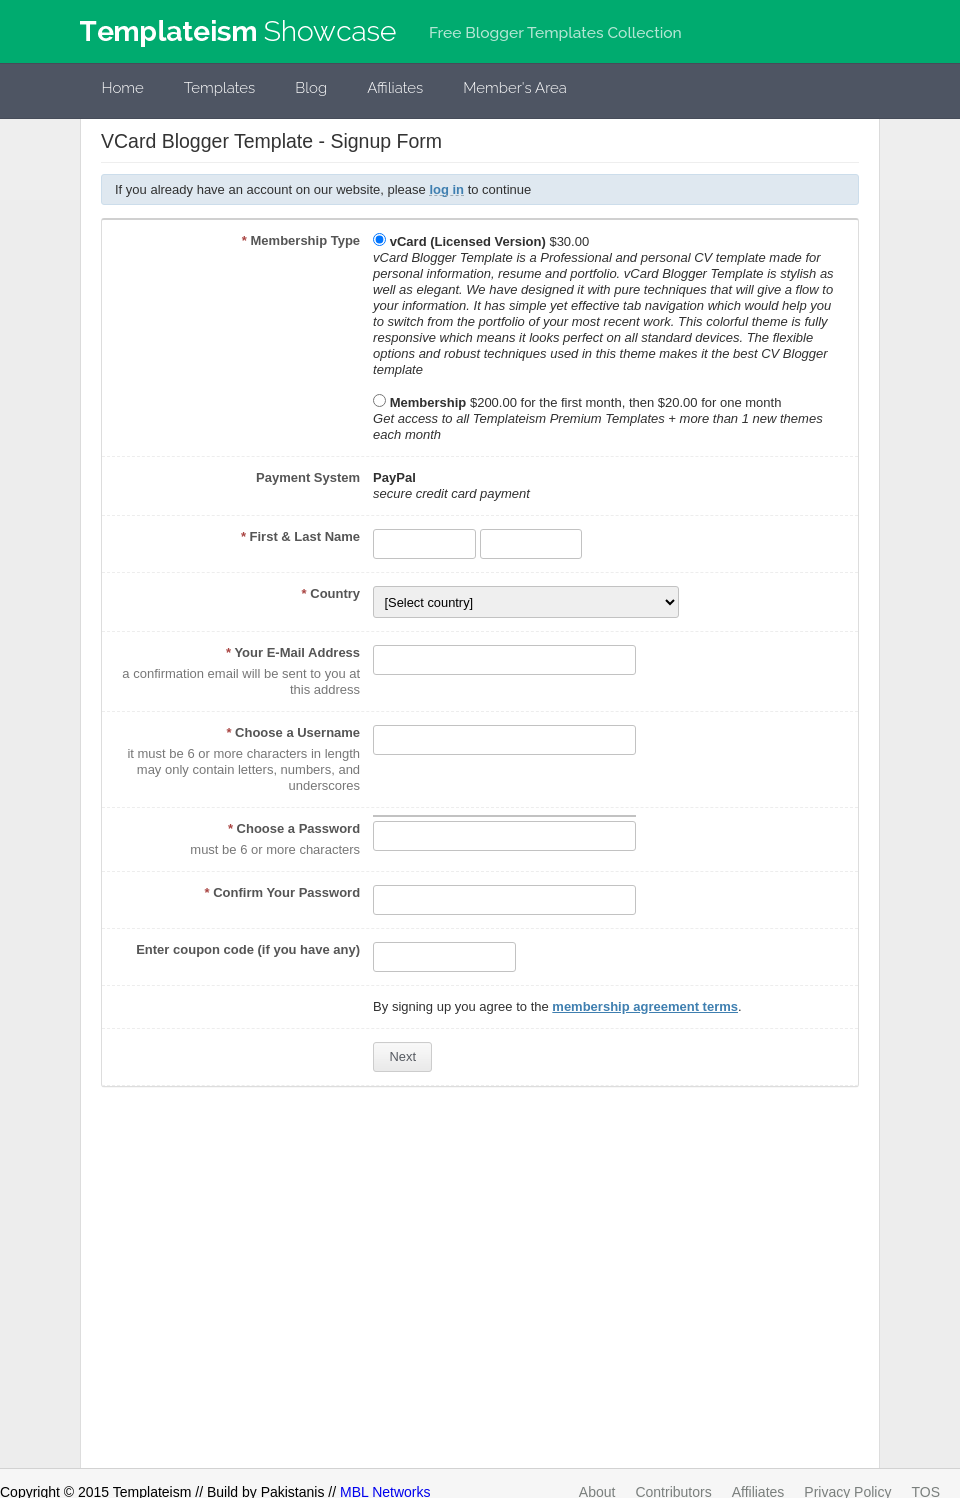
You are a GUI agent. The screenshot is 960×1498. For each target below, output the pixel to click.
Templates (220, 88)
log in (446, 189)
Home (123, 88)
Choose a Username (293, 732)
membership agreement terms (645, 1006)
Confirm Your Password (283, 892)
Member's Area (515, 88)
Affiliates (395, 88)
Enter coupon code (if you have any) (248, 949)
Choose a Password (294, 828)
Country (331, 593)
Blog (311, 88)
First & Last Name (300, 536)
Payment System (308, 477)
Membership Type (301, 240)
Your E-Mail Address (293, 652)
